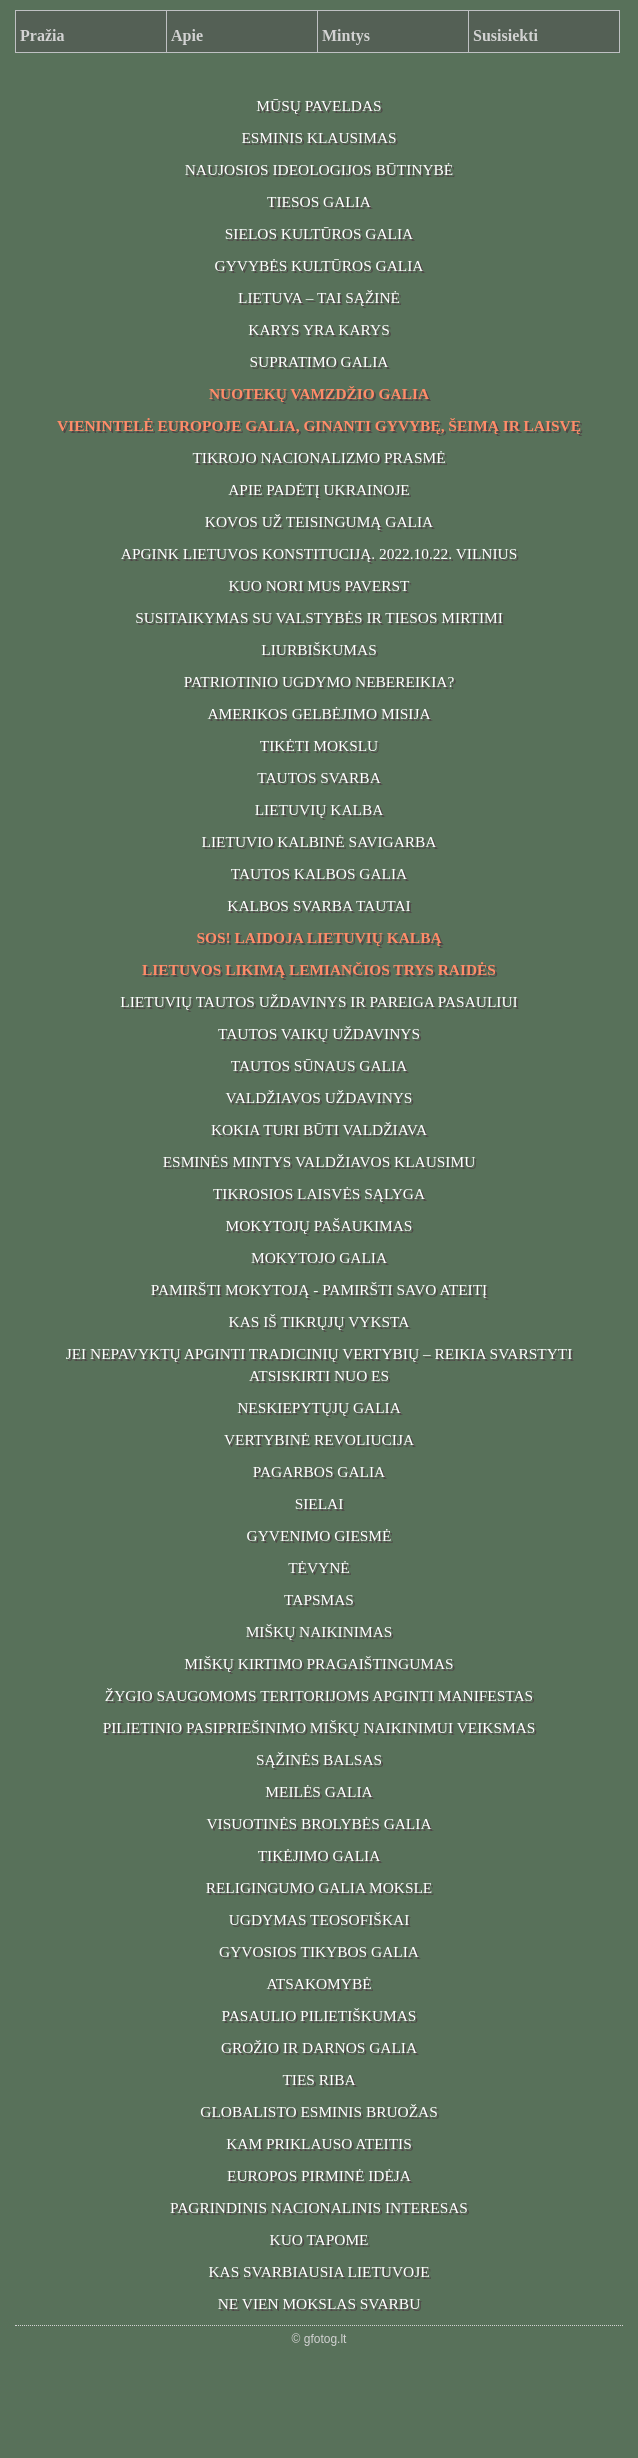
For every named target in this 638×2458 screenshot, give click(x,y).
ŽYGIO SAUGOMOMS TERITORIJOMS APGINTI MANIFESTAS (319, 1695)
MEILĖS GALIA (318, 1791)
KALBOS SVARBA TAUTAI (318, 905)
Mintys (346, 35)
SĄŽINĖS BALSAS (319, 1759)
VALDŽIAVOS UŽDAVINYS (319, 1097)
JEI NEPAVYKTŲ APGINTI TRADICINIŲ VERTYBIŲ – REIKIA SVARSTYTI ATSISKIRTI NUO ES (319, 1364)
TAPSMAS (319, 1599)
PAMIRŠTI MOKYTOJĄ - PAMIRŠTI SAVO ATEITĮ (319, 1289)
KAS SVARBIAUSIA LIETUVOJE (318, 2271)
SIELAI (319, 1503)
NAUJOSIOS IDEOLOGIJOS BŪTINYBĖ (319, 169)
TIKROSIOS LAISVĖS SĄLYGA (319, 1193)
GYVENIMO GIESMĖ (319, 1535)
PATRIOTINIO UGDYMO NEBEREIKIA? (319, 681)
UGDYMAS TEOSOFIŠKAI (319, 1919)
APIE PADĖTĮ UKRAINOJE (319, 489)
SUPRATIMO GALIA (319, 361)
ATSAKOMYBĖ (318, 1983)
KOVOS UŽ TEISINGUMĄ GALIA (319, 521)
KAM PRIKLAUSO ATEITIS (319, 2143)
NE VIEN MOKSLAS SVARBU (319, 2303)
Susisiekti (505, 35)
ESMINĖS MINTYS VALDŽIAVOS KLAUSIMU (319, 1161)
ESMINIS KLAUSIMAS (318, 137)
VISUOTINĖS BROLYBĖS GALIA (318, 1823)
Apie (187, 35)
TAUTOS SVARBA (319, 777)
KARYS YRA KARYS (318, 329)
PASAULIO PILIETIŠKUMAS (319, 2015)
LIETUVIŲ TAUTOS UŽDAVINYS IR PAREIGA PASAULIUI (318, 1001)
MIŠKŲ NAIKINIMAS (319, 1631)
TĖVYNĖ (319, 1567)
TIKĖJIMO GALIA (319, 1855)
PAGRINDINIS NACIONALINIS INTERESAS (319, 2207)
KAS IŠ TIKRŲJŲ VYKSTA (319, 1321)
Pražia (42, 35)
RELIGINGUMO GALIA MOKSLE (319, 1887)
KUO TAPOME (319, 2239)
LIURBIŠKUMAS (318, 649)
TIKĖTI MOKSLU (319, 745)
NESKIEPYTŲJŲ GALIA (319, 1407)
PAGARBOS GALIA (319, 1471)
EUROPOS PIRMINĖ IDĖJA (319, 2175)
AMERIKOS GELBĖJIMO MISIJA (318, 713)
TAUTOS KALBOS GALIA (319, 873)
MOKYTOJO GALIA (319, 1257)
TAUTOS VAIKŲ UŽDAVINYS (319, 1033)
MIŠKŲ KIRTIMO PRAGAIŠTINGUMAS (318, 1663)
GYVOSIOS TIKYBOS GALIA (319, 1951)
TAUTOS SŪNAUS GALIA (319, 1065)
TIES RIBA (318, 2079)
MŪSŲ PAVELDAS (318, 105)
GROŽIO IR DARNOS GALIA (319, 2047)
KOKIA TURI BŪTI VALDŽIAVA (319, 1129)
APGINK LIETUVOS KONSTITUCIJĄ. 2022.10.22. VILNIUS (319, 553)
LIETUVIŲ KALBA (319, 809)
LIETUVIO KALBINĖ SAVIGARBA (319, 841)
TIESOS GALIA (319, 201)
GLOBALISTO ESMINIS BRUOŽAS (318, 2111)
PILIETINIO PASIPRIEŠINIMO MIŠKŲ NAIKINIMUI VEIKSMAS (319, 1727)
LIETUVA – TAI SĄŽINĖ (319, 297)
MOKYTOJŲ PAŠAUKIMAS (319, 1225)
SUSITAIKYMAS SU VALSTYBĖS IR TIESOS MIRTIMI (319, 617)
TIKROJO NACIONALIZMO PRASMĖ (318, 457)
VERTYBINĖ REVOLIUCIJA (319, 1439)
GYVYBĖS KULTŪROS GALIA (319, 265)
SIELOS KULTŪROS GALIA (319, 233)
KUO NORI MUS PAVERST (319, 585)
